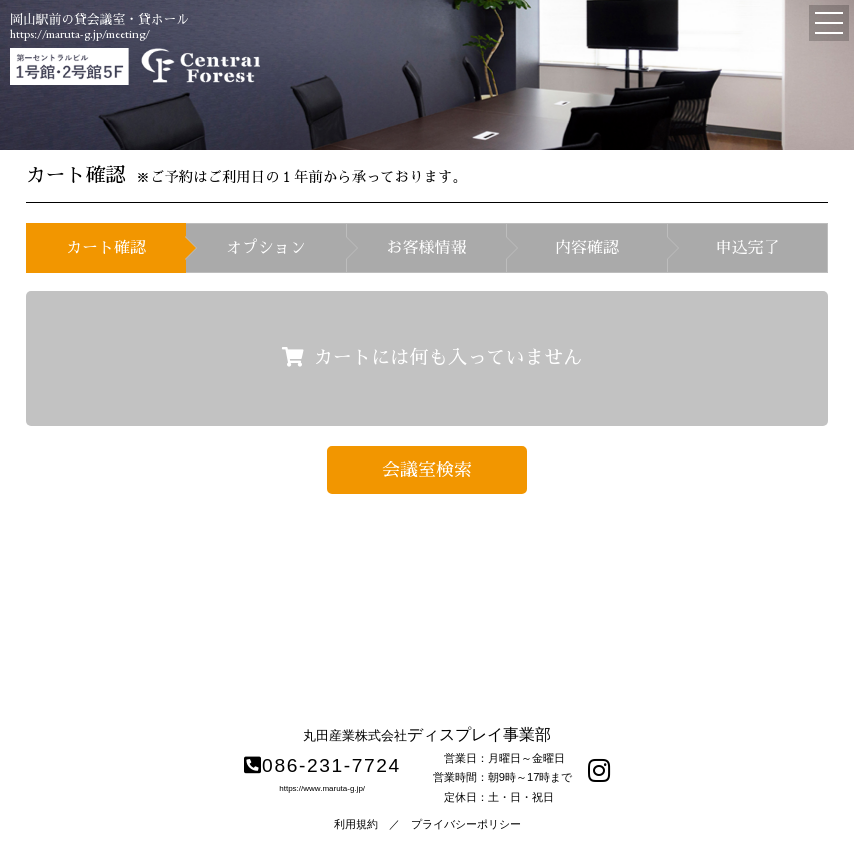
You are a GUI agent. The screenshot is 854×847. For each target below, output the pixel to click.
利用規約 (356, 824)
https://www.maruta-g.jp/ (322, 788)
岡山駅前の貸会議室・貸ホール (99, 19)
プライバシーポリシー (466, 824)
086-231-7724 (322, 765)
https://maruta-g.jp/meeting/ (80, 33)
